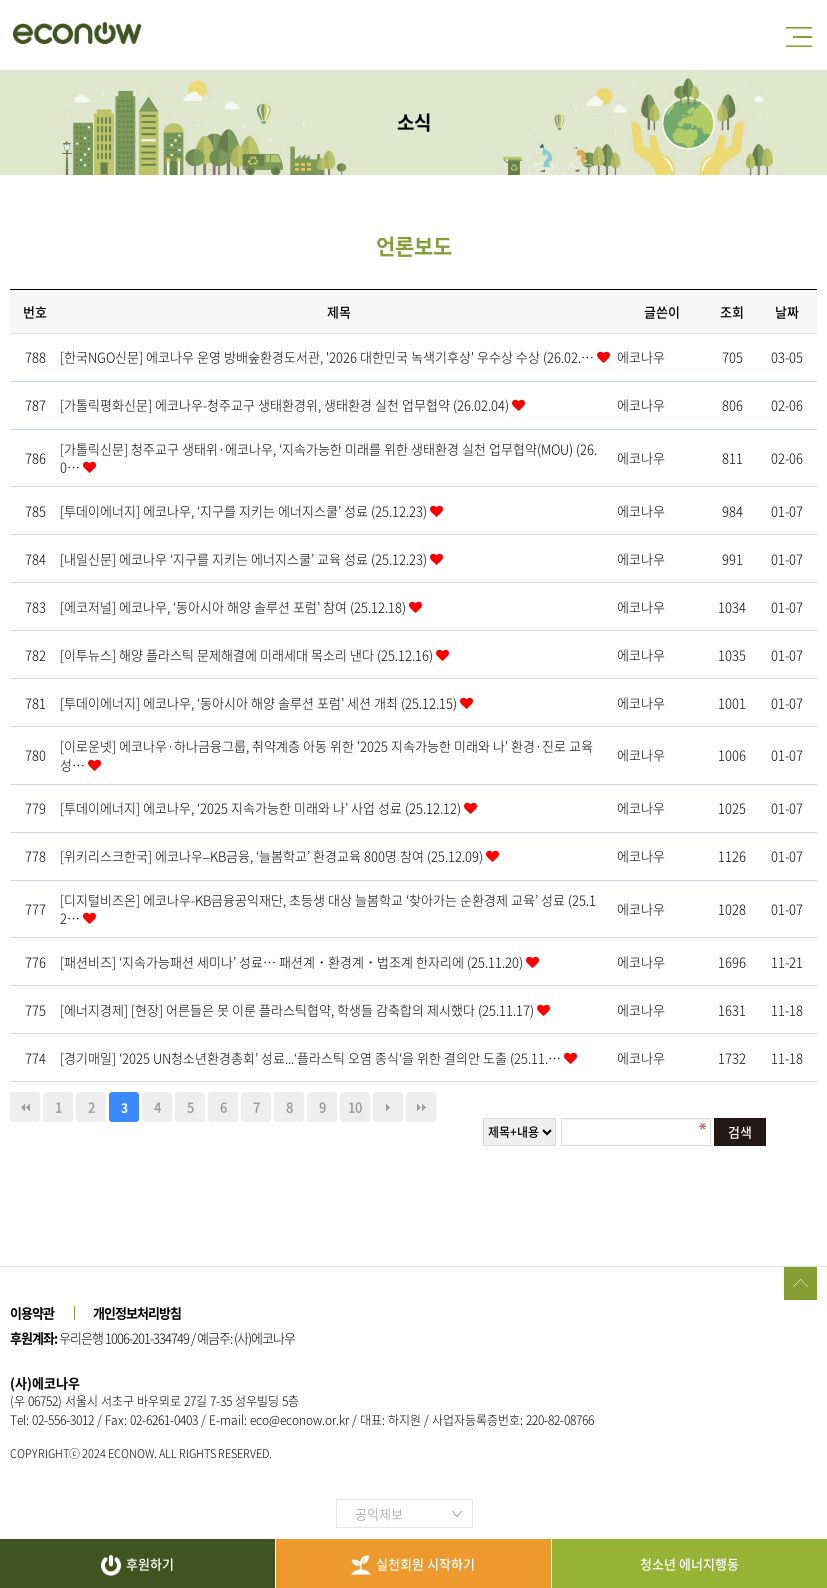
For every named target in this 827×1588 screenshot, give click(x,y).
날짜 (787, 311)
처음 (25, 1107)
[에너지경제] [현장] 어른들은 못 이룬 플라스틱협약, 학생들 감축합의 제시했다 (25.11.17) (298, 1009)
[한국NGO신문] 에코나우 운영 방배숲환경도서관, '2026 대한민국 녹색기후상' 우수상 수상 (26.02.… (328, 356)
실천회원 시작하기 (413, 1564)
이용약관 (32, 1312)
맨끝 (421, 1107)
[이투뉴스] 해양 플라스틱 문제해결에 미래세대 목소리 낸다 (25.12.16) (248, 654)
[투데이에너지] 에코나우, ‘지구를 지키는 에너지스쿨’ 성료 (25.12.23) (245, 510)
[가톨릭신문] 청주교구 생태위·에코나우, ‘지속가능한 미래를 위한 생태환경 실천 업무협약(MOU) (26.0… (328, 457)
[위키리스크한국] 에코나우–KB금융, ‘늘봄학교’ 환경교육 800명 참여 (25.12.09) (273, 855)
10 (355, 1106)
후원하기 (137, 1565)
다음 (388, 1107)
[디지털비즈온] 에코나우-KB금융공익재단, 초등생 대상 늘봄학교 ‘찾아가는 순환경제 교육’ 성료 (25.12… (328, 908)
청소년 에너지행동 (689, 1563)
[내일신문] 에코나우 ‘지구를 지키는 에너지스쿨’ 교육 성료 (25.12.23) (245, 558)
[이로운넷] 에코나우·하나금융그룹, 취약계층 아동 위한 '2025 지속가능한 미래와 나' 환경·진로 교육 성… (326, 754)
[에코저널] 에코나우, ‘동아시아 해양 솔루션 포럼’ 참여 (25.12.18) (234, 606)
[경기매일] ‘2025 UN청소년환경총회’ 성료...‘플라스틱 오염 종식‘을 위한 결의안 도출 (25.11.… (312, 1057)
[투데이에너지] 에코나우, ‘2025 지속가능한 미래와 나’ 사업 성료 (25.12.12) (262, 807)
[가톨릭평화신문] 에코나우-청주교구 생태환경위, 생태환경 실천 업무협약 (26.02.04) (286, 404)
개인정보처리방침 (137, 1312)
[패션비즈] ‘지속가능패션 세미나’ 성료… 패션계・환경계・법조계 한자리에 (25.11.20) (293, 961)
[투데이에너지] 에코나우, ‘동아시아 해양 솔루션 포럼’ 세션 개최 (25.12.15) (260, 702)
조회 (732, 311)
